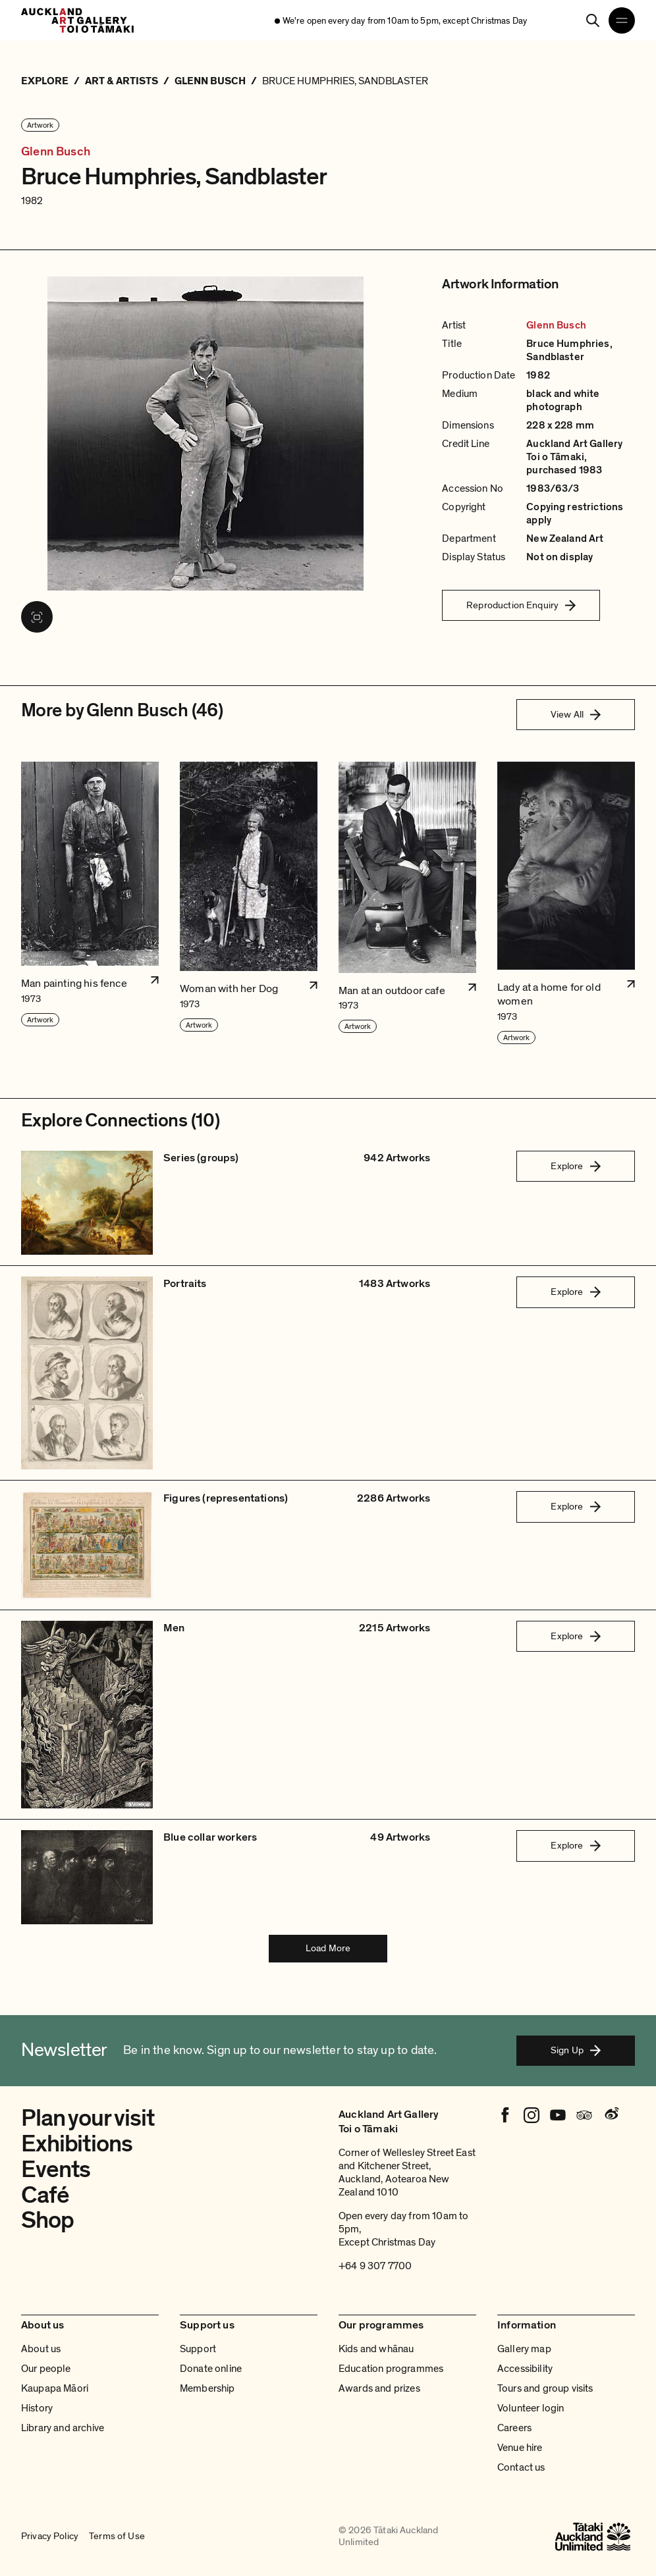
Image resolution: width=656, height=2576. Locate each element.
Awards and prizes (379, 2388)
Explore (575, 1165)
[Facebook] (505, 2115)
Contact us (521, 2467)
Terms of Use (117, 2536)
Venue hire (520, 2447)
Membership (207, 2388)
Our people (46, 2368)
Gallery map (524, 2349)
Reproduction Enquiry (521, 605)
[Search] (593, 20)
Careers (514, 2428)
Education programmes (391, 2368)
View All (576, 714)
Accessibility (525, 2368)
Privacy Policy (49, 2536)
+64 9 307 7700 (375, 2266)
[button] (90, 903)
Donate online (211, 2368)
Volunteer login (530, 2408)
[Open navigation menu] (622, 20)
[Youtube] (558, 2115)
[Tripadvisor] (584, 2115)
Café (45, 2195)
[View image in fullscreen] (37, 617)
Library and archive (62, 2428)
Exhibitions (76, 2144)
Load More (328, 1948)
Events (55, 2169)
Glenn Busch (55, 151)
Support (198, 2349)
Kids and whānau (376, 2349)
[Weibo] (610, 2115)
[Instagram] (531, 2115)
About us (41, 2349)
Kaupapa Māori (54, 2388)
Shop (47, 2220)
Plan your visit (87, 2118)
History (37, 2408)
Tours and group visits (545, 2388)
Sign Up (576, 2050)
